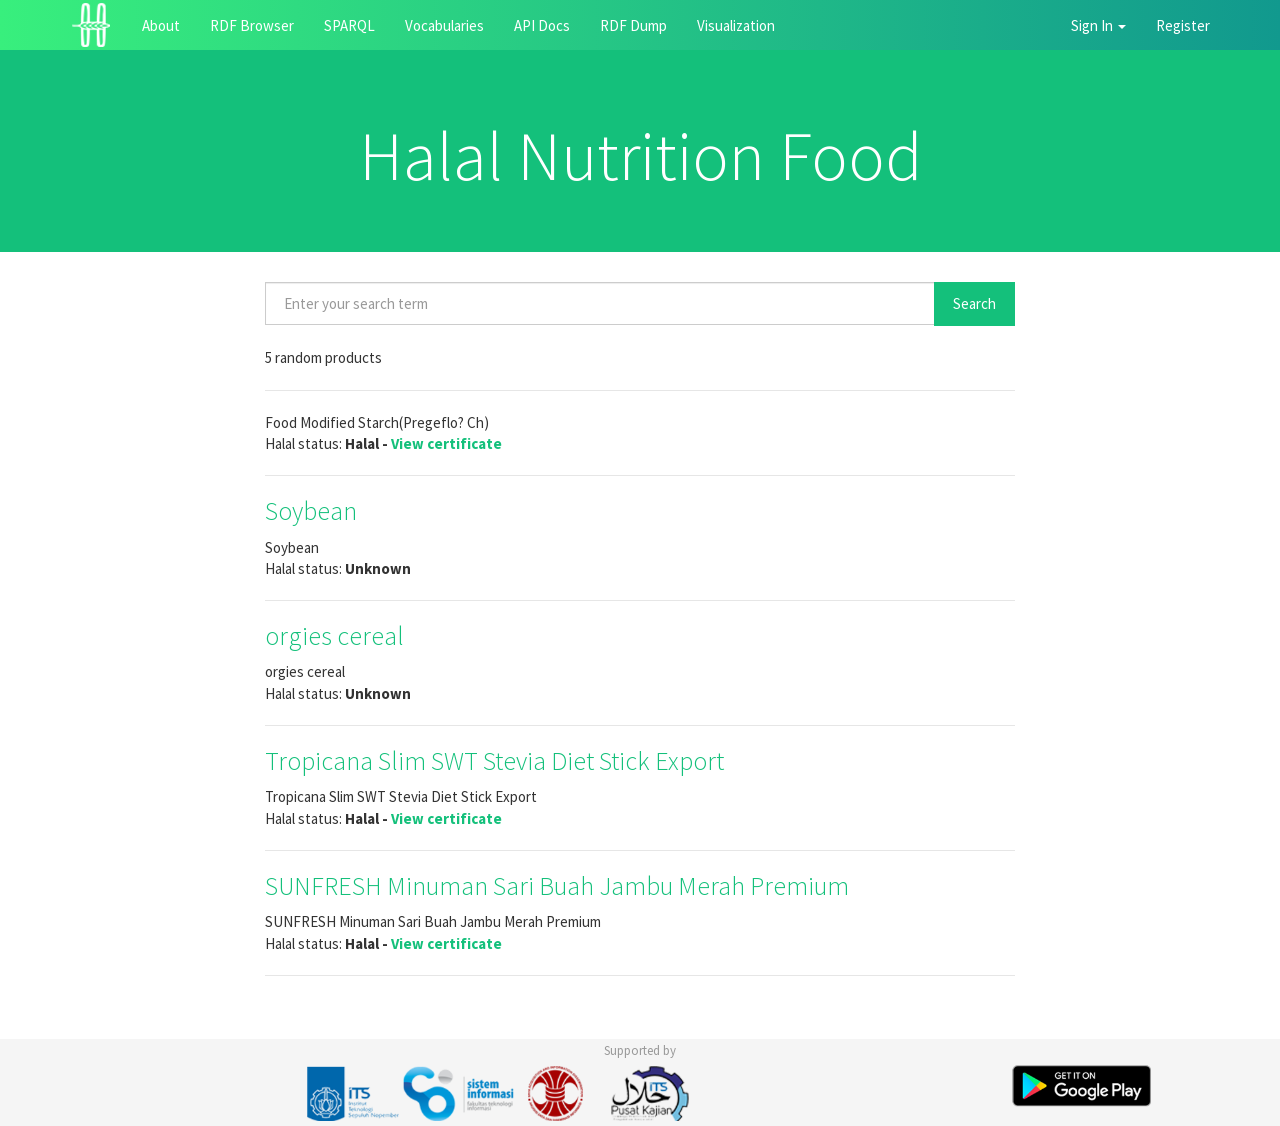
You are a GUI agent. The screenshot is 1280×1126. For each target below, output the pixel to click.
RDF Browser (252, 25)
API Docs (542, 25)
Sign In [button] (1098, 25)
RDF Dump (633, 25)
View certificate (446, 443)
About (161, 25)
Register (1183, 25)
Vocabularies (444, 25)
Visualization (736, 25)
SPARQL (349, 25)
